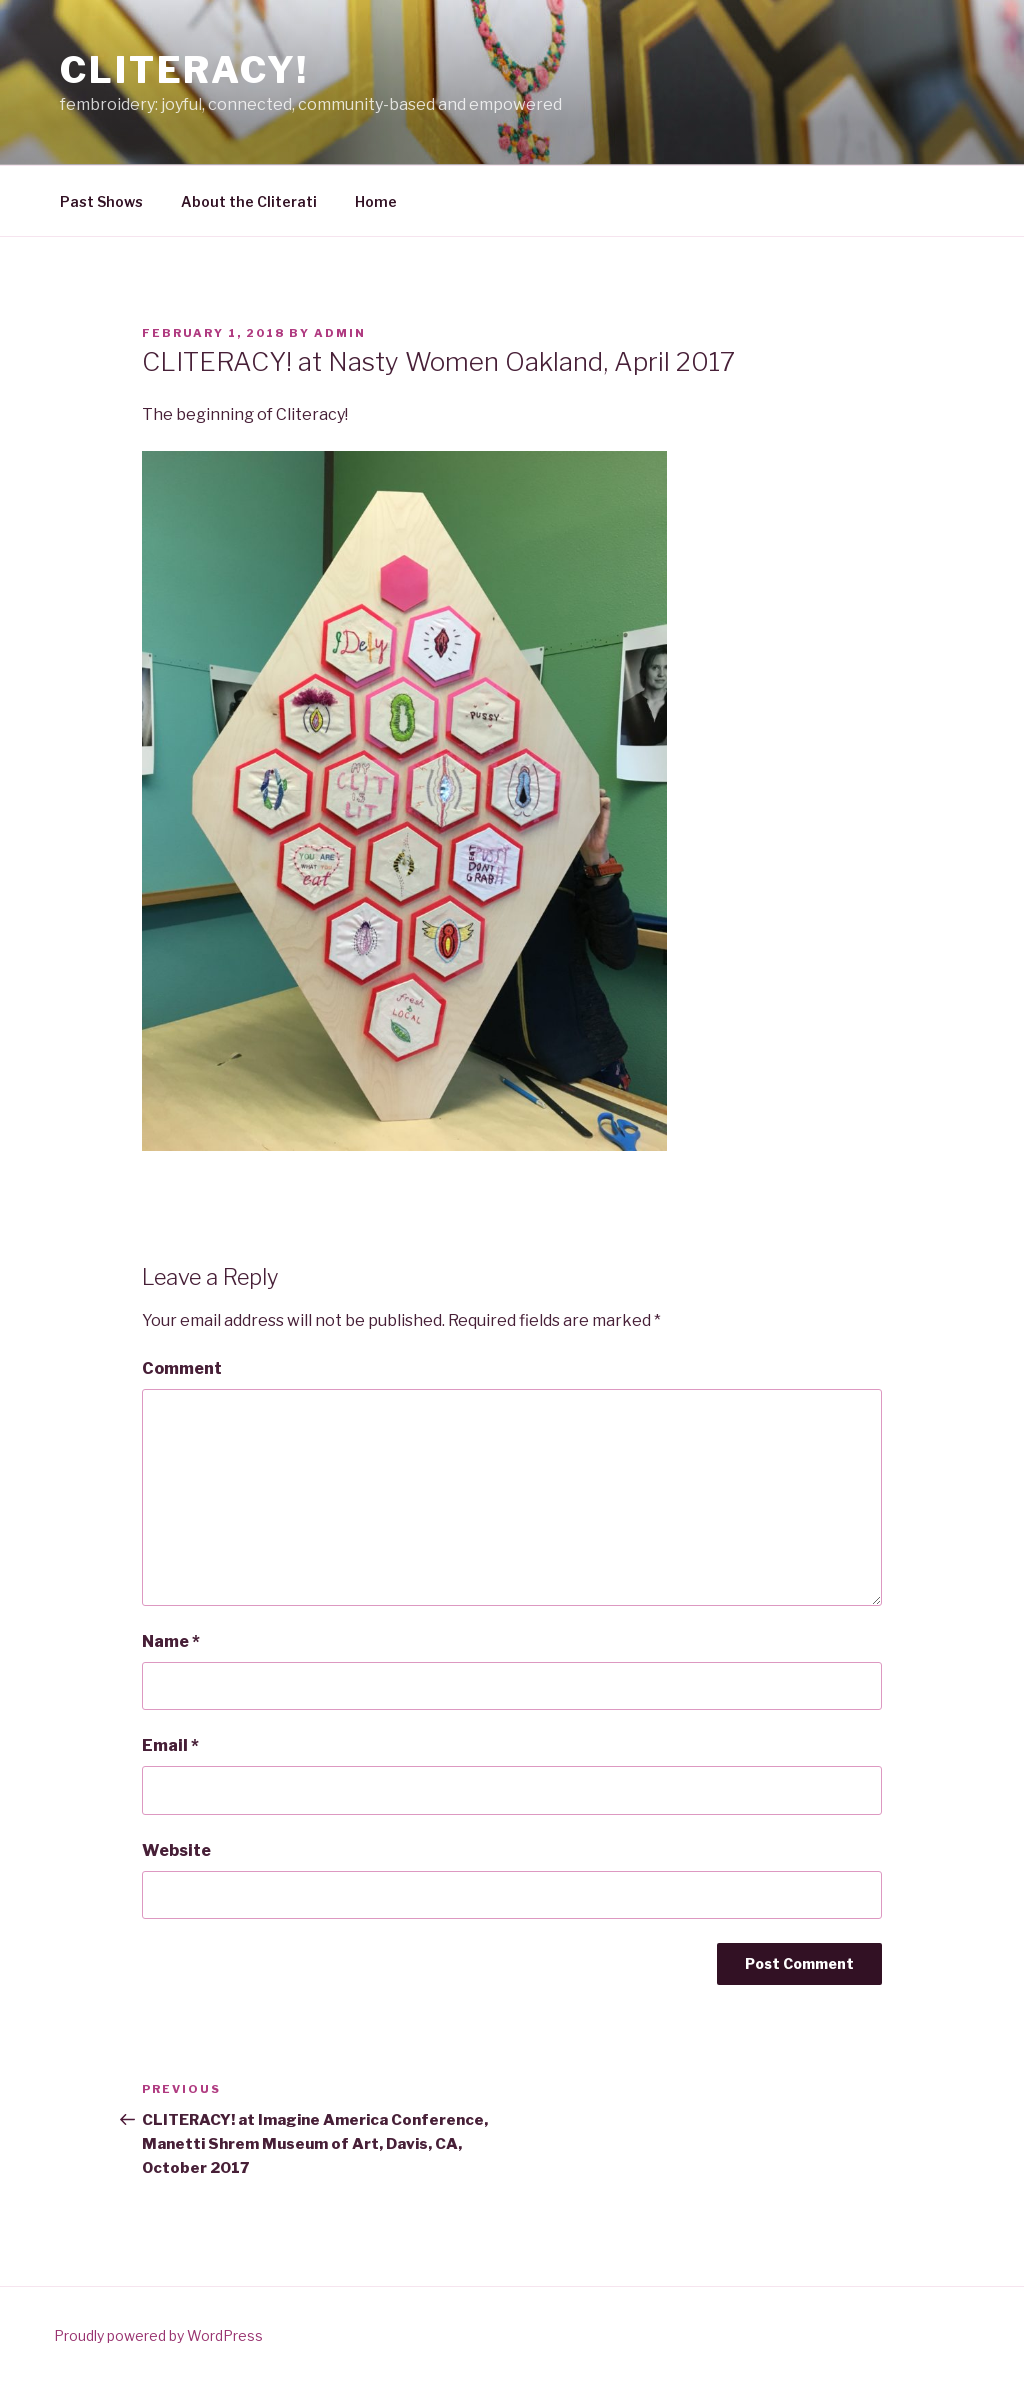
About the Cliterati (249, 201)
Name (171, 1641)
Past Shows (101, 201)
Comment (182, 1368)
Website (176, 1850)
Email (170, 1745)
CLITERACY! (184, 70)
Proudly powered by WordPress (158, 2335)
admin (340, 333)
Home (376, 201)
